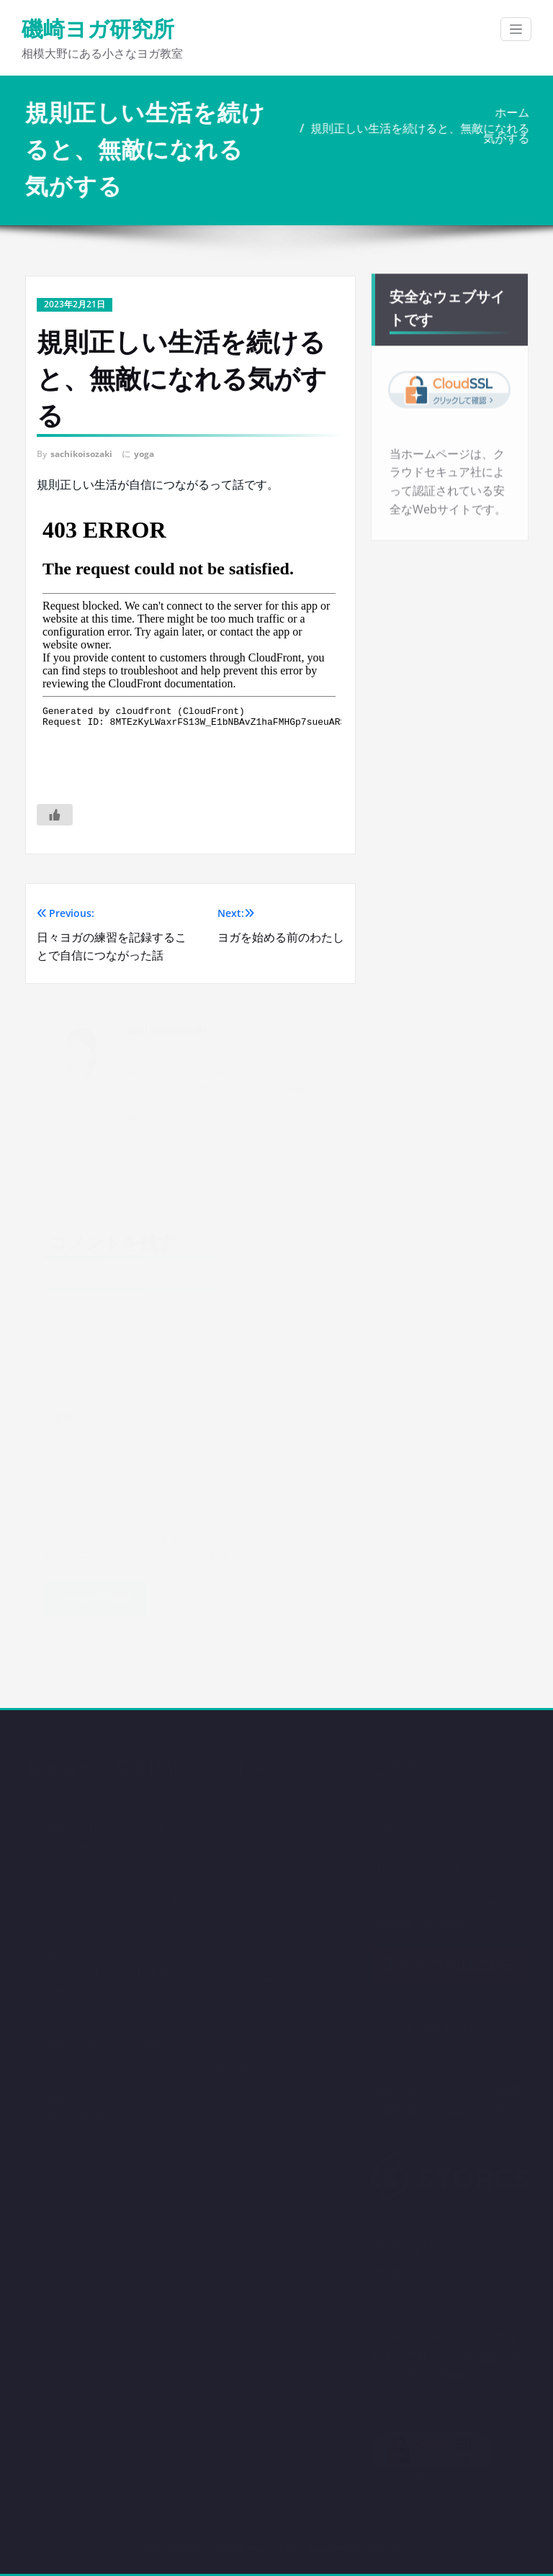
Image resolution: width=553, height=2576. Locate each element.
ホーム (512, 112)
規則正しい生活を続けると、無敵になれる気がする (420, 133)
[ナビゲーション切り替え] (515, 29)
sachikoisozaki (81, 454)
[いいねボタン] (55, 815)
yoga (144, 454)
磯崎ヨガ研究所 (98, 28)
